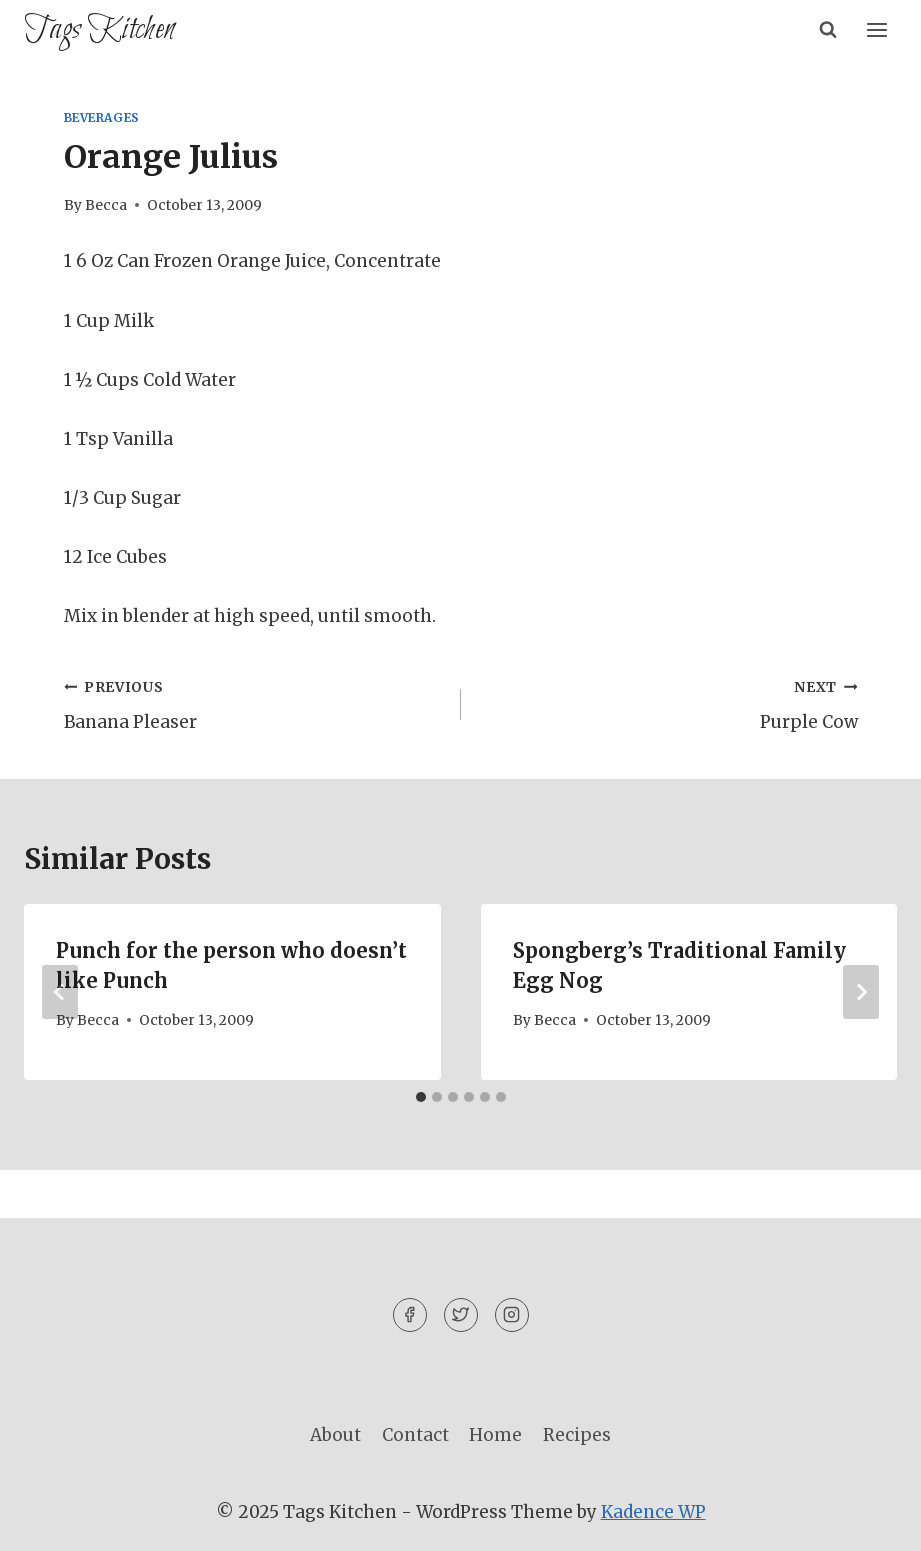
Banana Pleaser (254, 703)
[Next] (861, 992)
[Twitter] (461, 1315)
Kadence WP (653, 1512)
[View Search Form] (828, 30)
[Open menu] (876, 29)
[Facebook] (410, 1315)
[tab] (421, 1097)
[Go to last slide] (60, 992)
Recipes (577, 1435)
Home (495, 1435)
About (335, 1435)
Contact (415, 1435)
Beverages (102, 117)
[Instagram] (512, 1315)
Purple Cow (668, 703)
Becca (106, 205)
